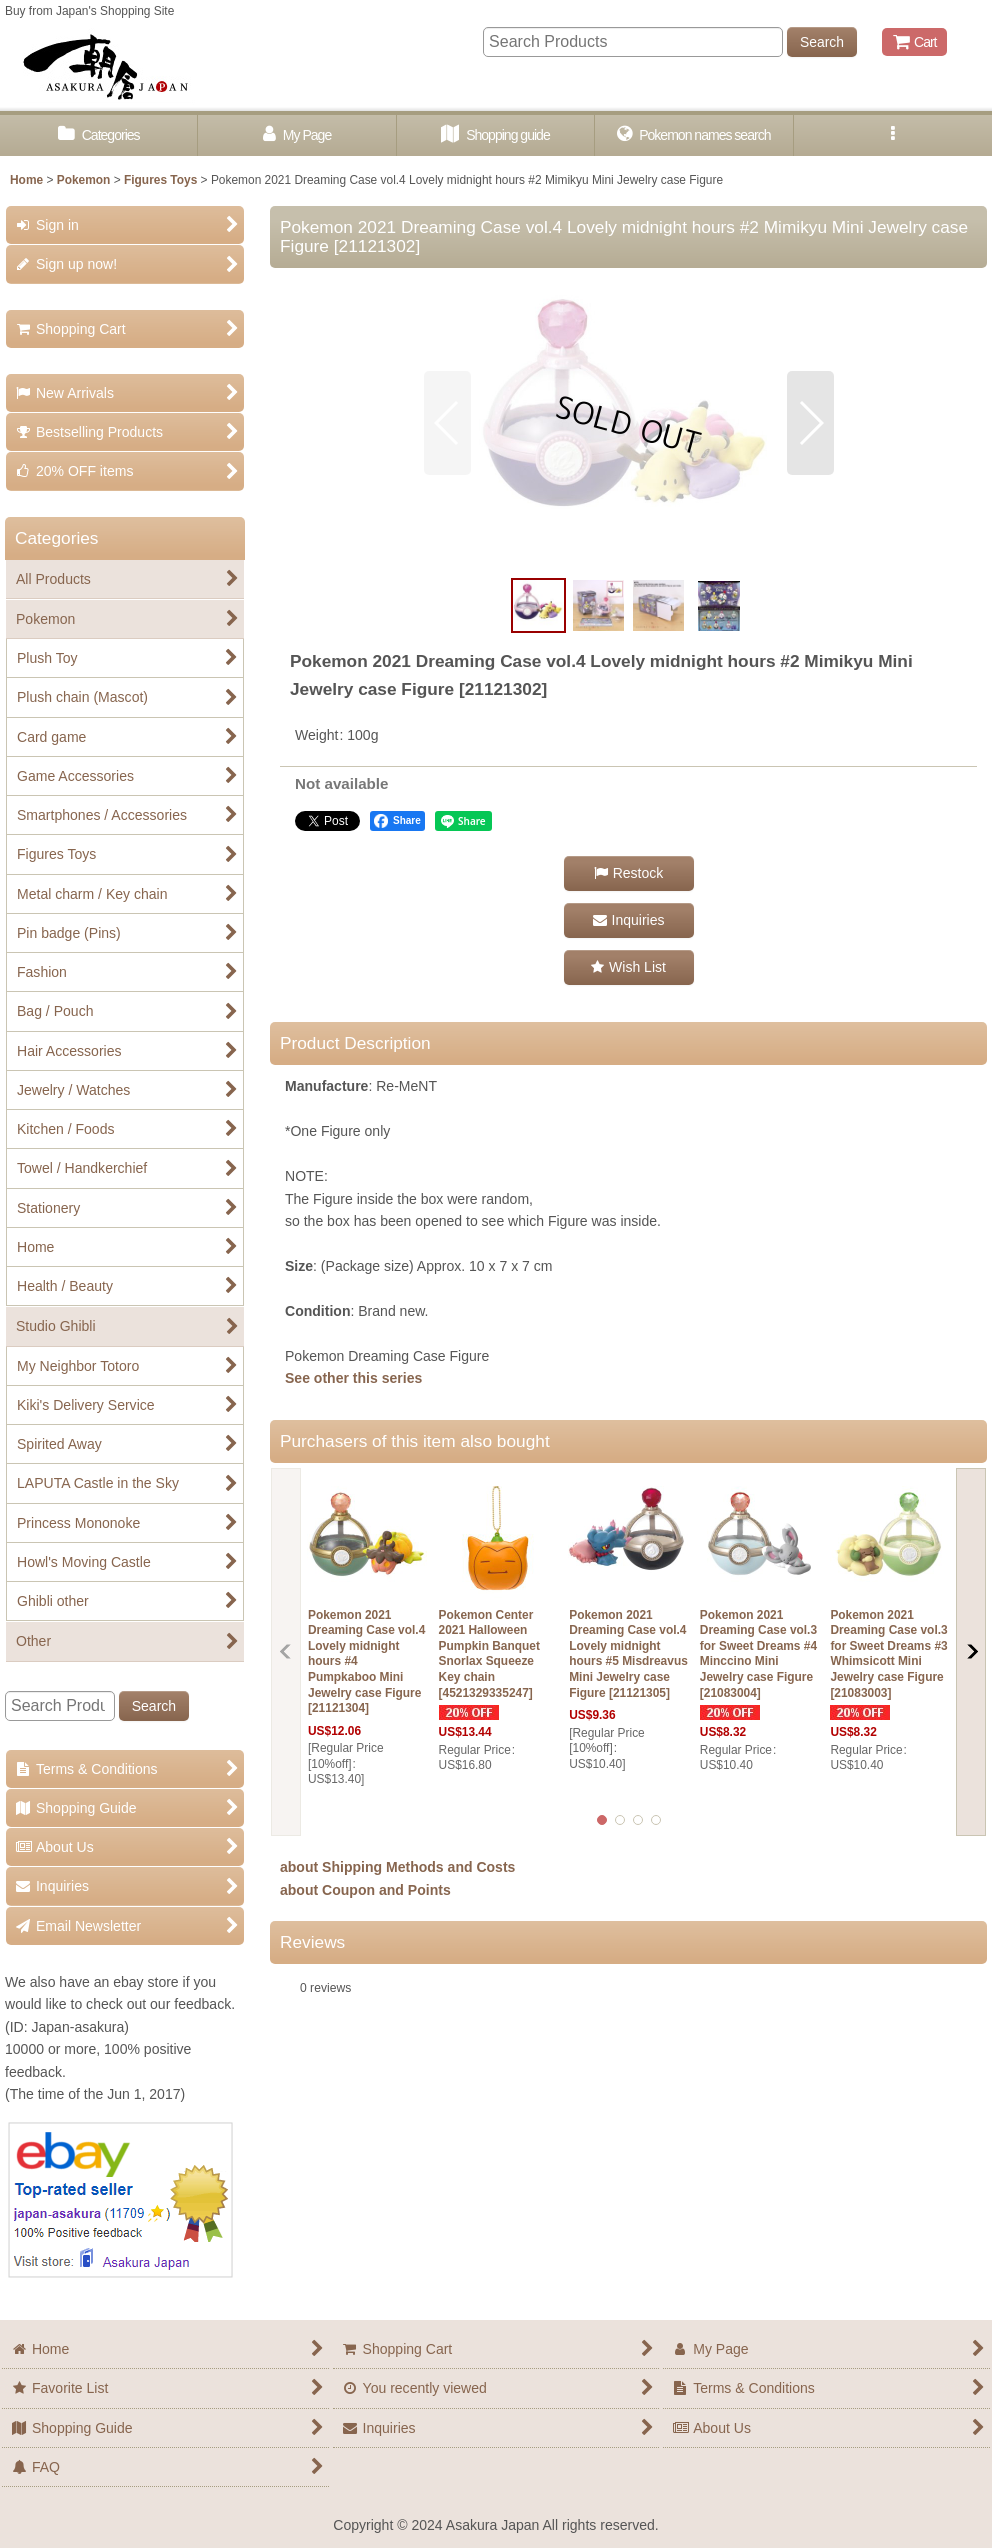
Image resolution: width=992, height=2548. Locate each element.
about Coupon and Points (365, 1890)
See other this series (353, 1378)
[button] (893, 135)
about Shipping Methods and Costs (397, 1867)
